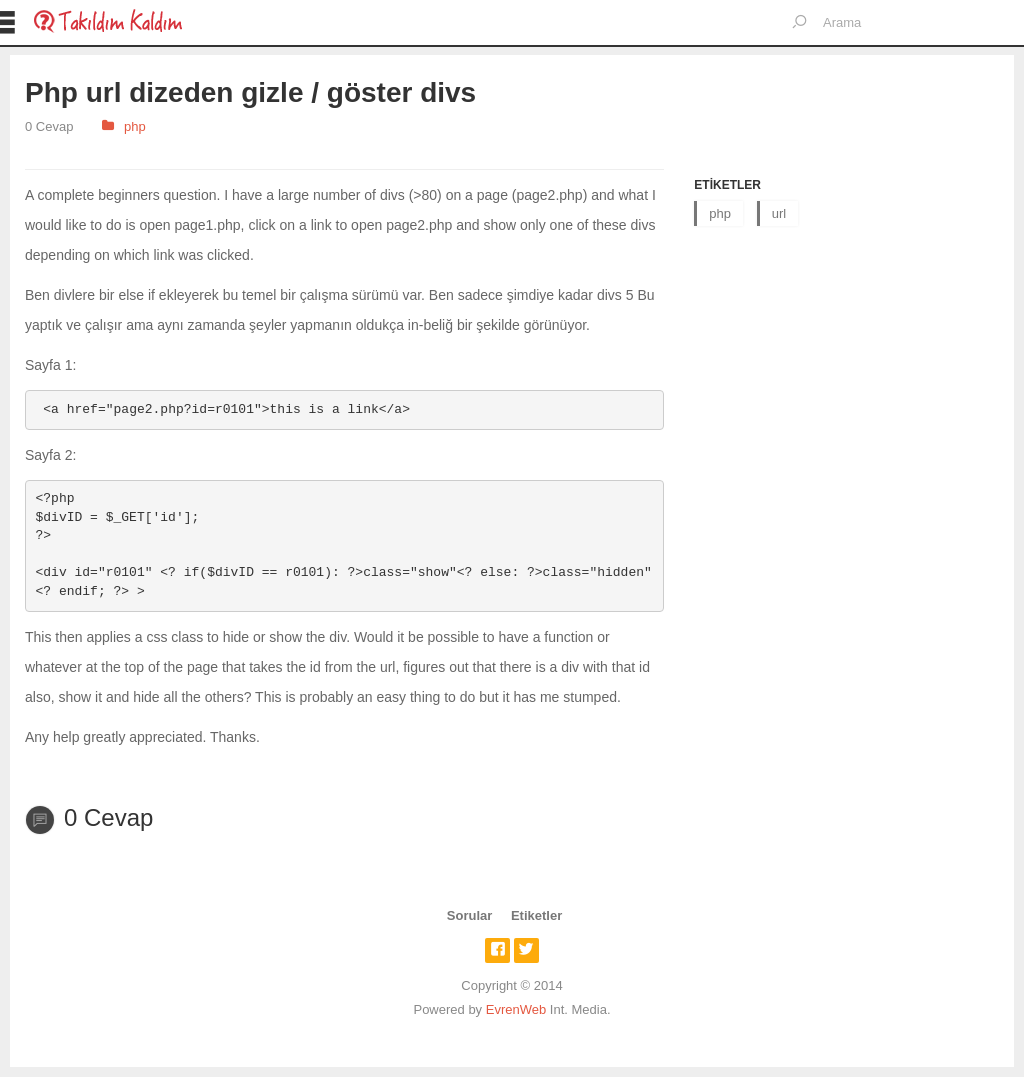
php (135, 126)
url (779, 213)
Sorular (470, 915)
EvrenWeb (516, 1009)
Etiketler (536, 915)
